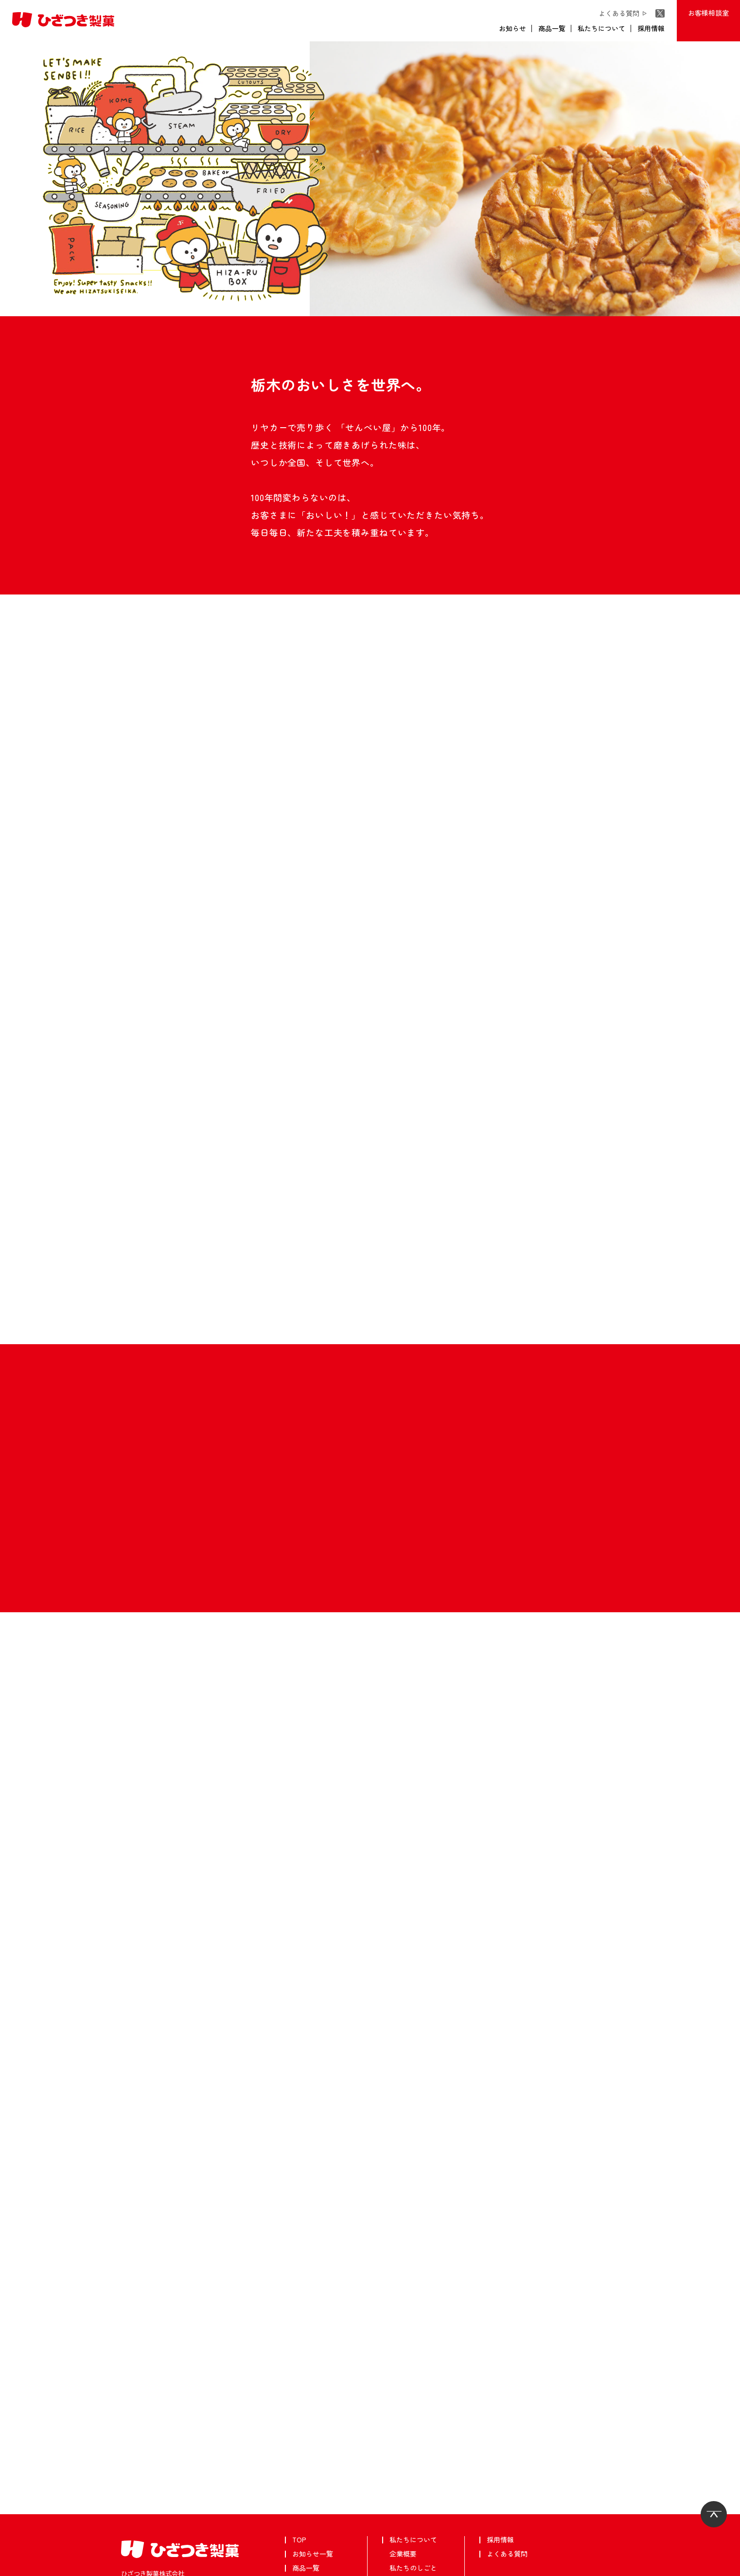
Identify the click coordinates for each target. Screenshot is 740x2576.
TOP (299, 2437)
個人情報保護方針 (67, 2565)
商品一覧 (551, 28)
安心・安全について (420, 2494)
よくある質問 (621, 13)
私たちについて (601, 28)
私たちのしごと (413, 2465)
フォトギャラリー (416, 2522)
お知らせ (512, 28)
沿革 (396, 2480)
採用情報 (651, 28)
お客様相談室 (708, 13)
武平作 (21, 2565)
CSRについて (409, 2508)
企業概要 (403, 2451)
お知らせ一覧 (312, 2451)
